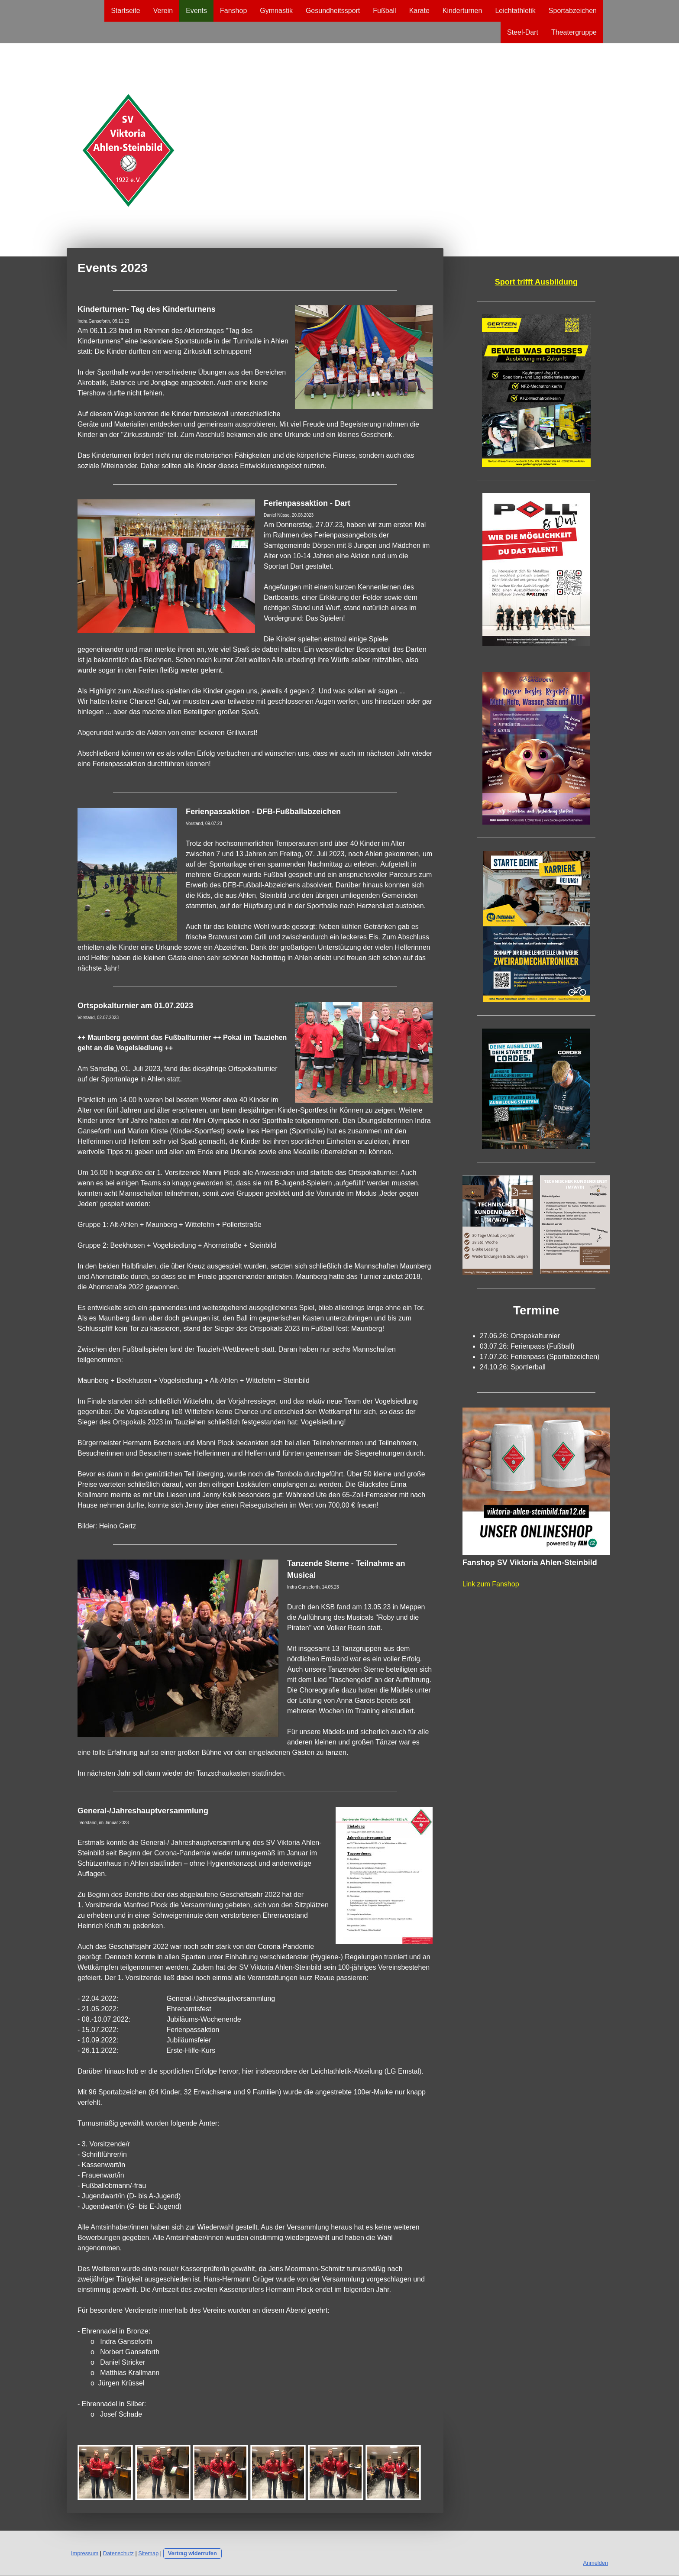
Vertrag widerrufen (192, 2553)
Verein (163, 10)
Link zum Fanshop (490, 1584)
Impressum (84, 2553)
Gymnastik (276, 10)
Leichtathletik (515, 10)
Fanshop (233, 10)
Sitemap (148, 2553)
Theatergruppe (574, 32)
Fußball (384, 10)
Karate (419, 10)
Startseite (125, 10)
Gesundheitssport (333, 10)
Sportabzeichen (573, 10)
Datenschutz (118, 2553)
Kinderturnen (462, 10)
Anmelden (595, 2563)
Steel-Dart (522, 32)
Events (196, 10)
